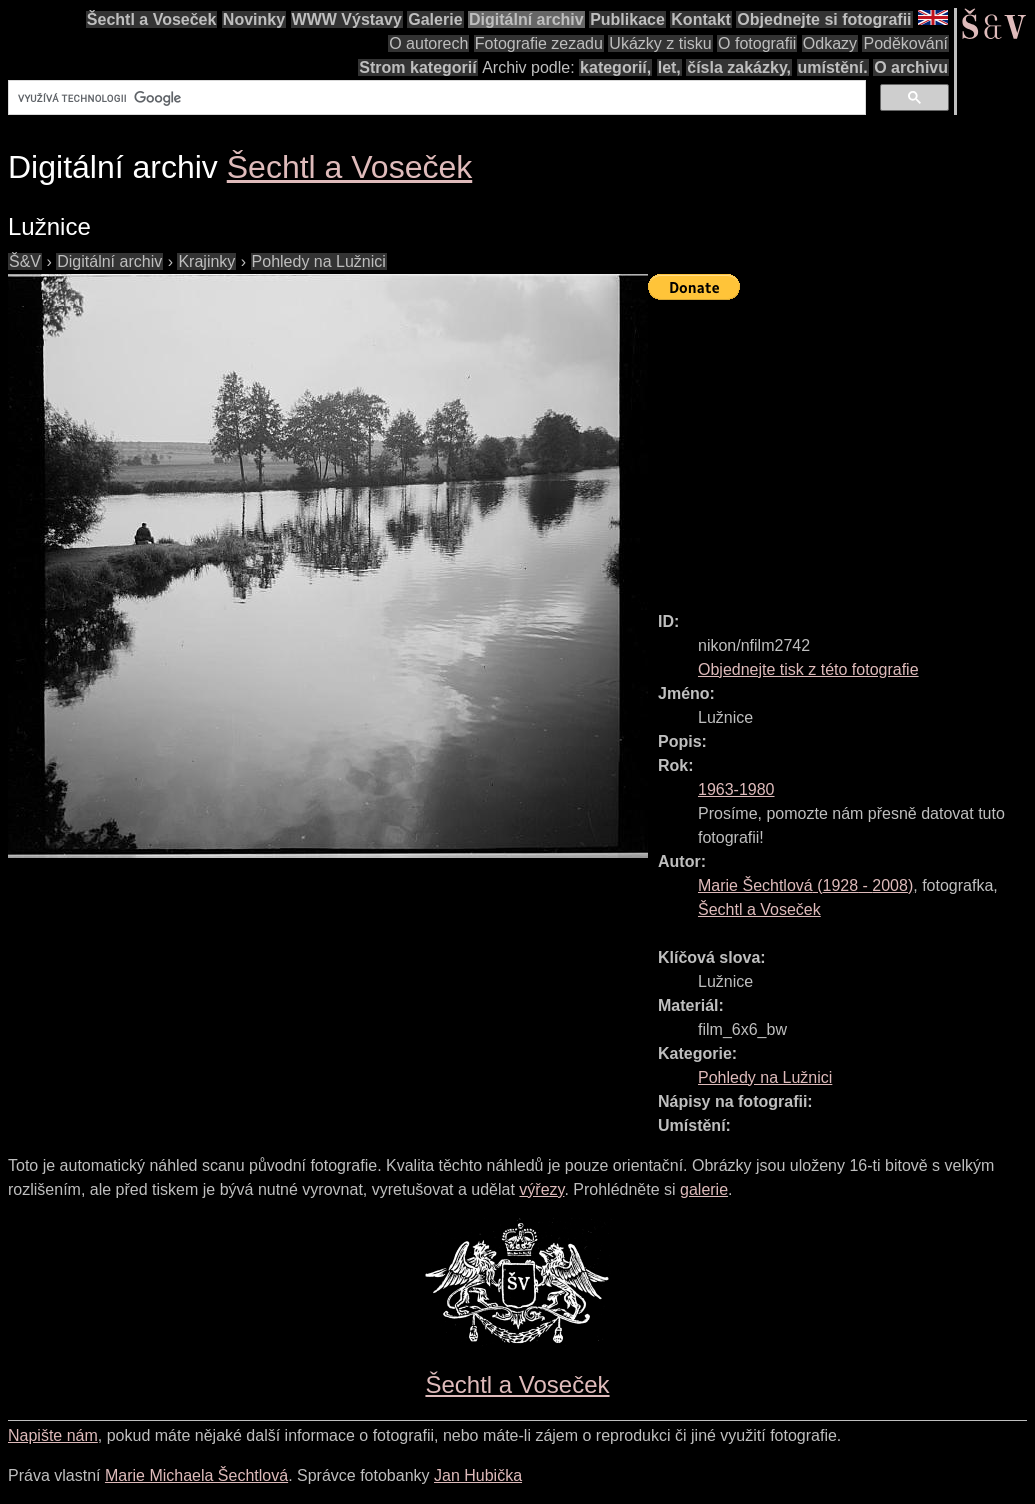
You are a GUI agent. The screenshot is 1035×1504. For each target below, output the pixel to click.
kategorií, (615, 67)
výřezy (541, 1189)
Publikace (627, 19)
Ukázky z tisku (660, 43)
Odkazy (830, 43)
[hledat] (435, 98)
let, (669, 67)
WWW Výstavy (347, 19)
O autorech (428, 43)
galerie (704, 1189)
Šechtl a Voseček (152, 19)
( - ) (805, 885)
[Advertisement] (841, 447)
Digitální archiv (526, 19)
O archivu (911, 67)
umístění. (833, 67)
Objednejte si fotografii (824, 19)
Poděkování (905, 43)
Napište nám (53, 1435)
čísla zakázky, (739, 67)
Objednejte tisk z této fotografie (808, 669)
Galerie (435, 19)
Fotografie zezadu (539, 43)
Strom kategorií (417, 67)
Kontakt (701, 19)
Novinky (254, 19)
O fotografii (757, 43)
